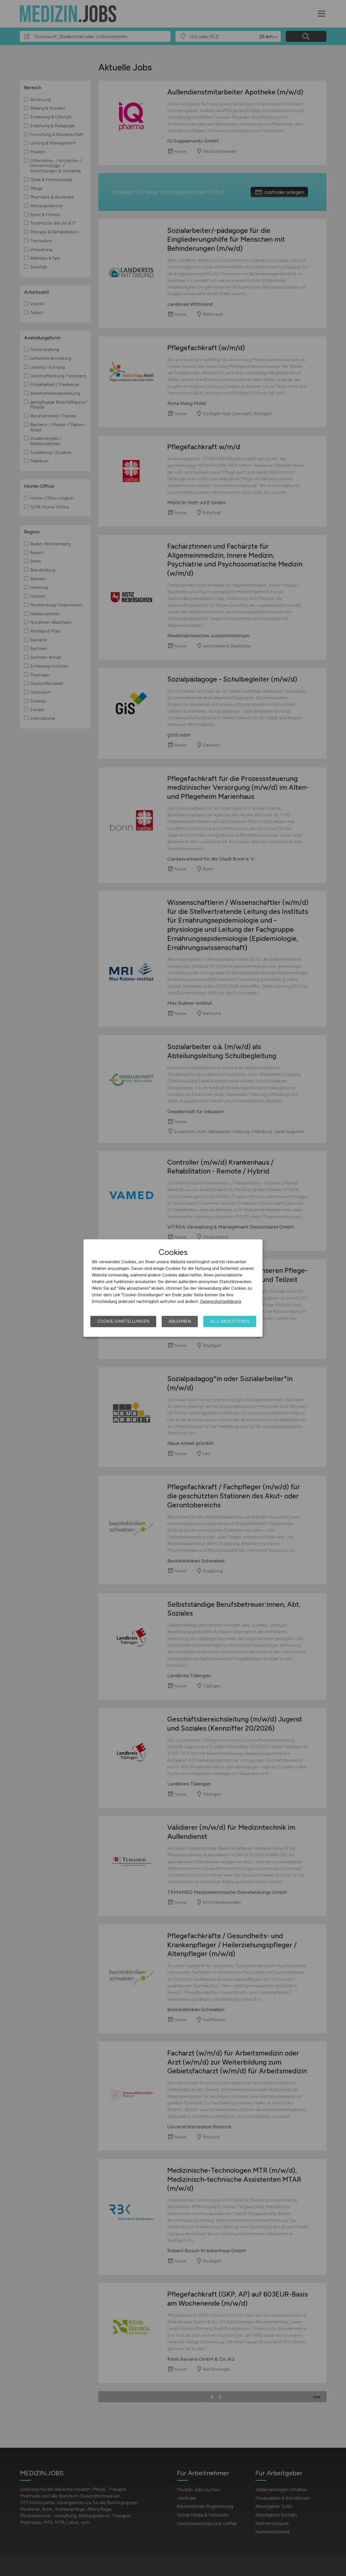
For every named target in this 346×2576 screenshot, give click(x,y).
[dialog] (173, 1288)
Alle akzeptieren (229, 1321)
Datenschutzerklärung (220, 1301)
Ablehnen (180, 1321)
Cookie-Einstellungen (123, 1321)
